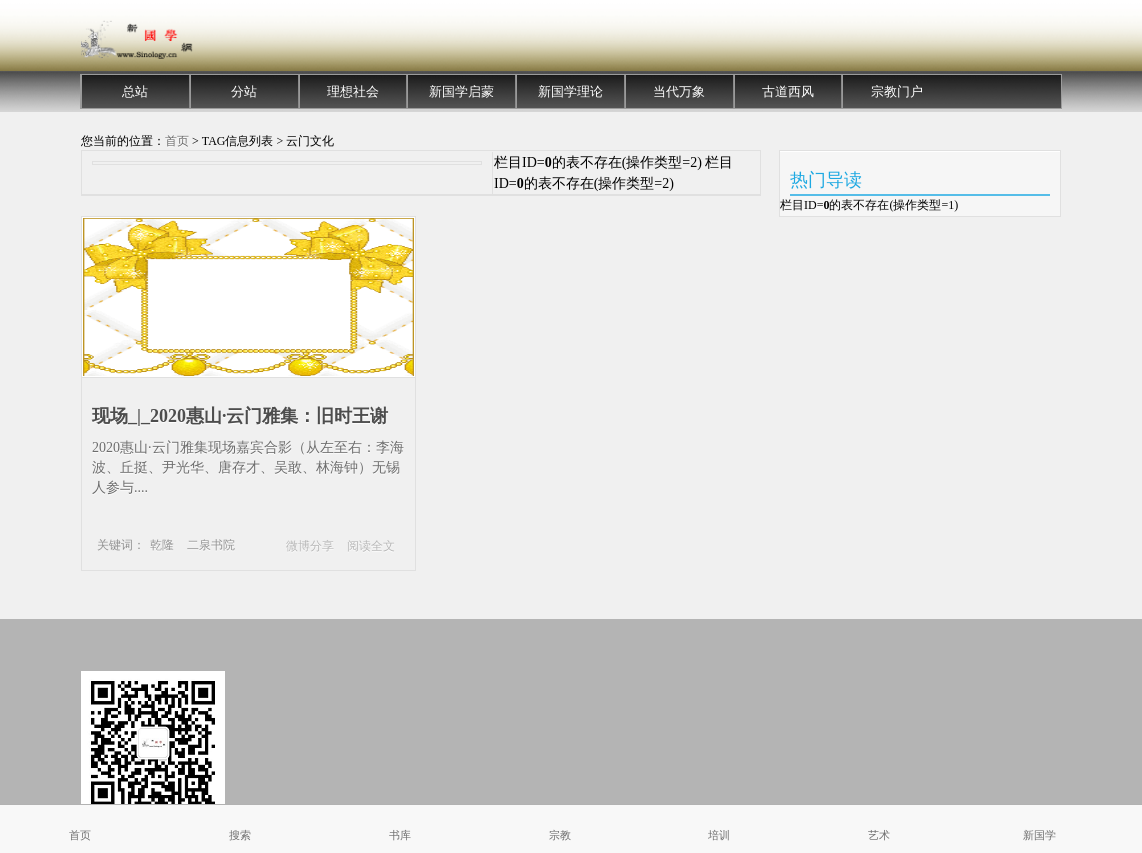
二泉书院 (211, 545)
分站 (244, 91)
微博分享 (310, 546)
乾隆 (162, 545)
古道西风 (788, 91)
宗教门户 (897, 91)
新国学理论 (570, 91)
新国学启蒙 (461, 91)
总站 (135, 91)
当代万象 (679, 91)
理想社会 (353, 91)
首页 (177, 141)
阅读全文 (371, 546)
